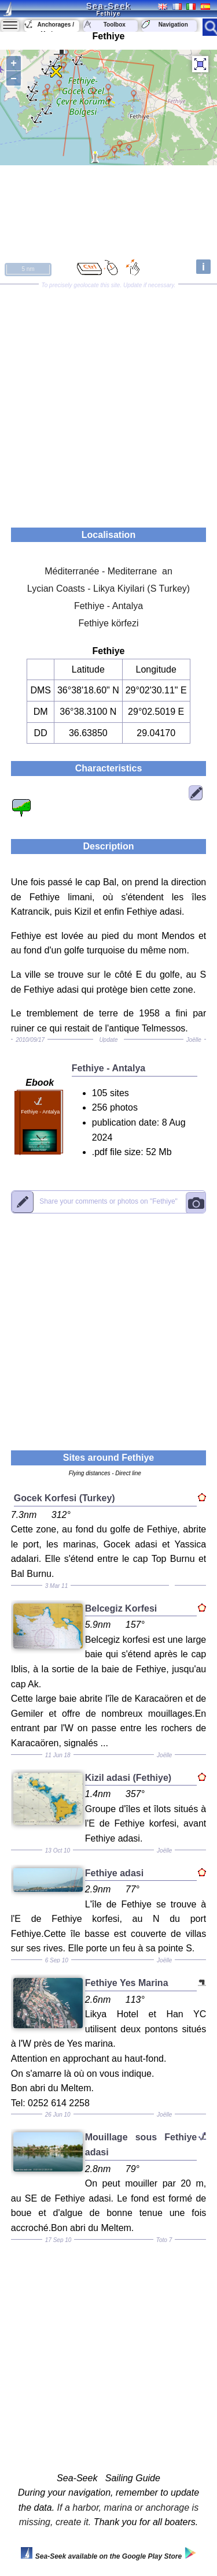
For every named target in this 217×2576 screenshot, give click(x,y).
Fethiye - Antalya (108, 606)
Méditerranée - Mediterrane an (108, 571)
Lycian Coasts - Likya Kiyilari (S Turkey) (108, 588)
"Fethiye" (108, 1202)
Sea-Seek (108, 5)
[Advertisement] (108, 402)
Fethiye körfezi (108, 623)
